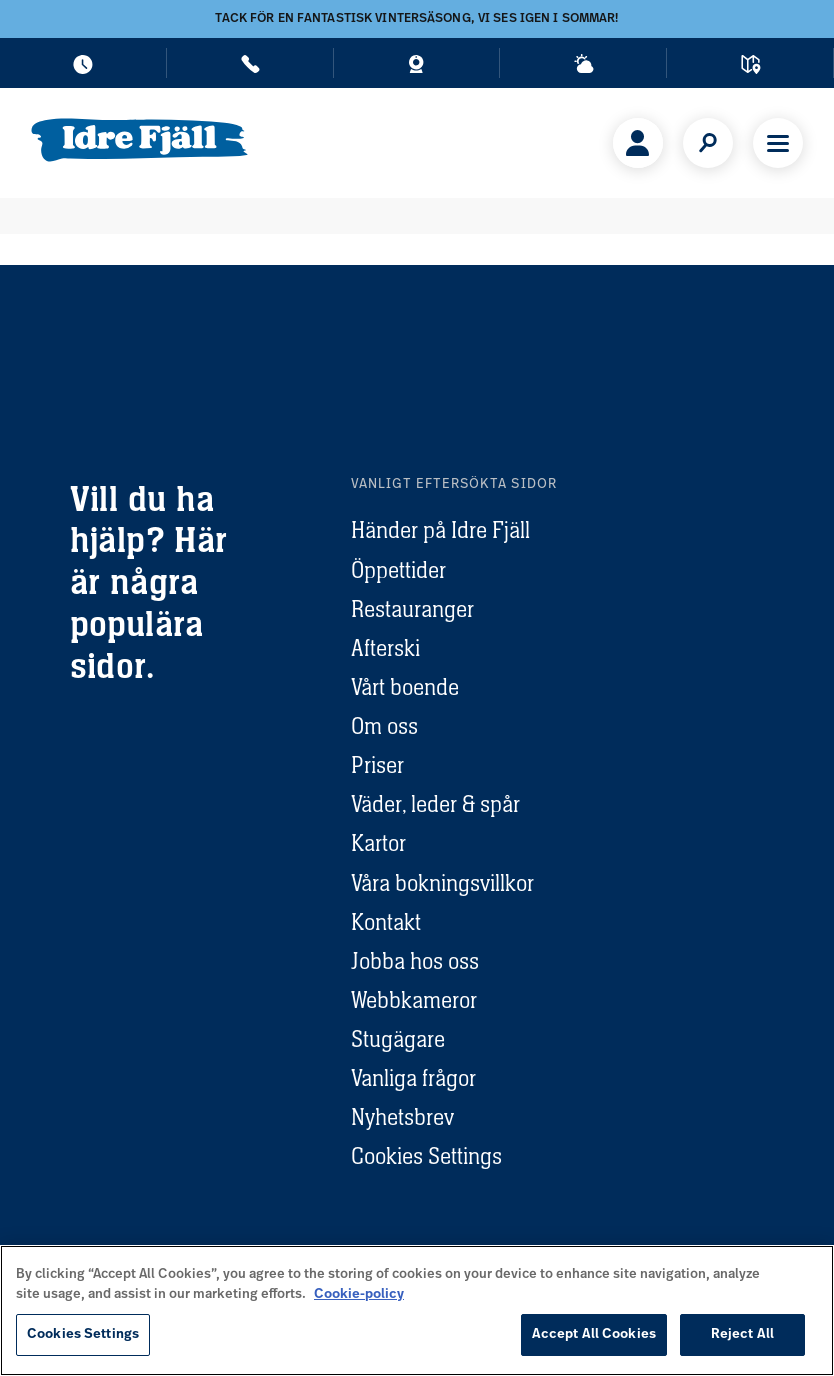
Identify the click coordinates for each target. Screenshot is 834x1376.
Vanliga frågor (413, 1078)
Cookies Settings (426, 1156)
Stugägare (398, 1039)
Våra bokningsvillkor (442, 883)
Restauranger (412, 609)
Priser (377, 765)
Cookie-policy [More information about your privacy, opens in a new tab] (359, 1294)
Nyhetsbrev (402, 1117)
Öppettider (398, 570)
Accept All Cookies (594, 1334)
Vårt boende (405, 687)
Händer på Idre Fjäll (440, 530)
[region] (417, 1310)
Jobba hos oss (415, 961)
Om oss (384, 726)
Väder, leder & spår (435, 804)
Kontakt (386, 922)
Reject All (742, 1334)
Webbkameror (414, 1000)
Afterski (385, 648)
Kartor (378, 843)
